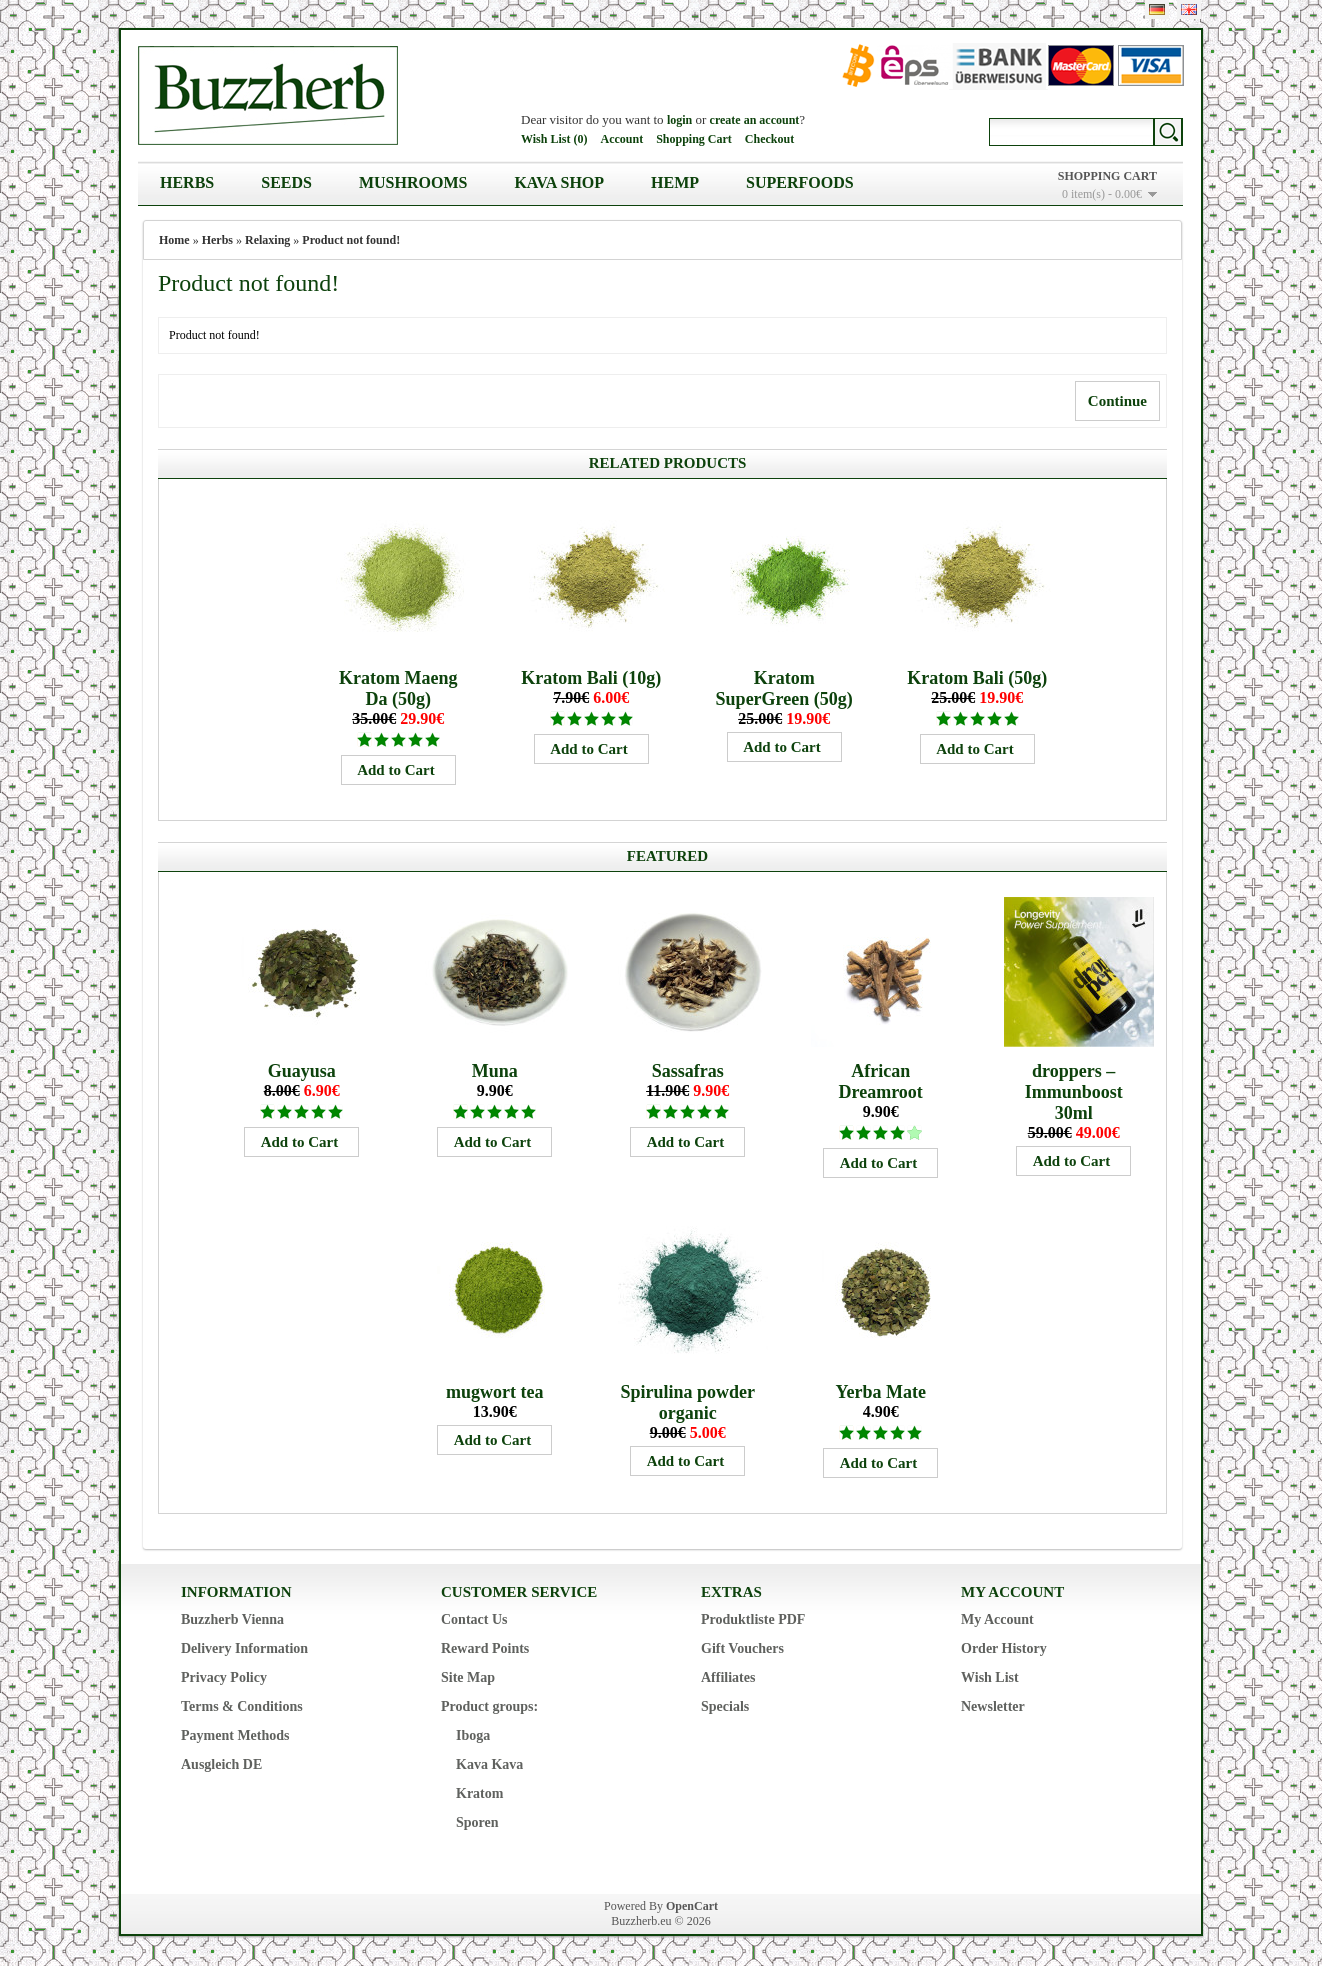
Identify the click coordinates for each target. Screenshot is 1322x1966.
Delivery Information (244, 1648)
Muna (495, 1071)
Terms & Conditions (242, 1706)
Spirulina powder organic (687, 1402)
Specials (725, 1706)
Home (174, 240)
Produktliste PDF (753, 1619)
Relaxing (267, 240)
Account (621, 139)
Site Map (468, 1677)
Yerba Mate (880, 1392)
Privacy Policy (224, 1677)
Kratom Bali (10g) (591, 678)
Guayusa (302, 1071)
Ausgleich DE (221, 1764)
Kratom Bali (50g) (977, 678)
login (679, 120)
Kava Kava (489, 1764)
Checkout (769, 139)
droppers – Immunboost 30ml (1074, 1092)
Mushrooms (413, 182)
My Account (997, 1619)
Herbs (187, 182)
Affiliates (728, 1677)
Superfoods (800, 182)
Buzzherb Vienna (232, 1619)
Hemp (675, 182)
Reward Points (485, 1648)
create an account (755, 120)
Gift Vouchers (742, 1648)
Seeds (286, 182)
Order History (1004, 1648)
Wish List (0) (554, 139)
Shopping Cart (694, 139)
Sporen (477, 1822)
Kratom (479, 1793)
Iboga (473, 1735)
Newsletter (993, 1706)
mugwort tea (494, 1392)
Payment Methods (235, 1735)
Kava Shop (559, 182)
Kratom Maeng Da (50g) (398, 688)
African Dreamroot (881, 1081)
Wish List (990, 1677)
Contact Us (474, 1619)
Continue (1117, 401)
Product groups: (489, 1706)
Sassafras (688, 1071)
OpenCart (692, 1906)
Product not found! (351, 240)
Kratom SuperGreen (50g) (784, 688)
